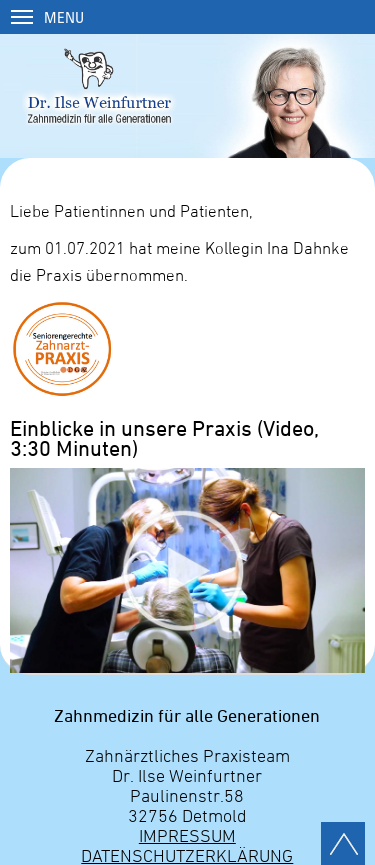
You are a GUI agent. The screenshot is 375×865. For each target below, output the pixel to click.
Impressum (187, 835)
